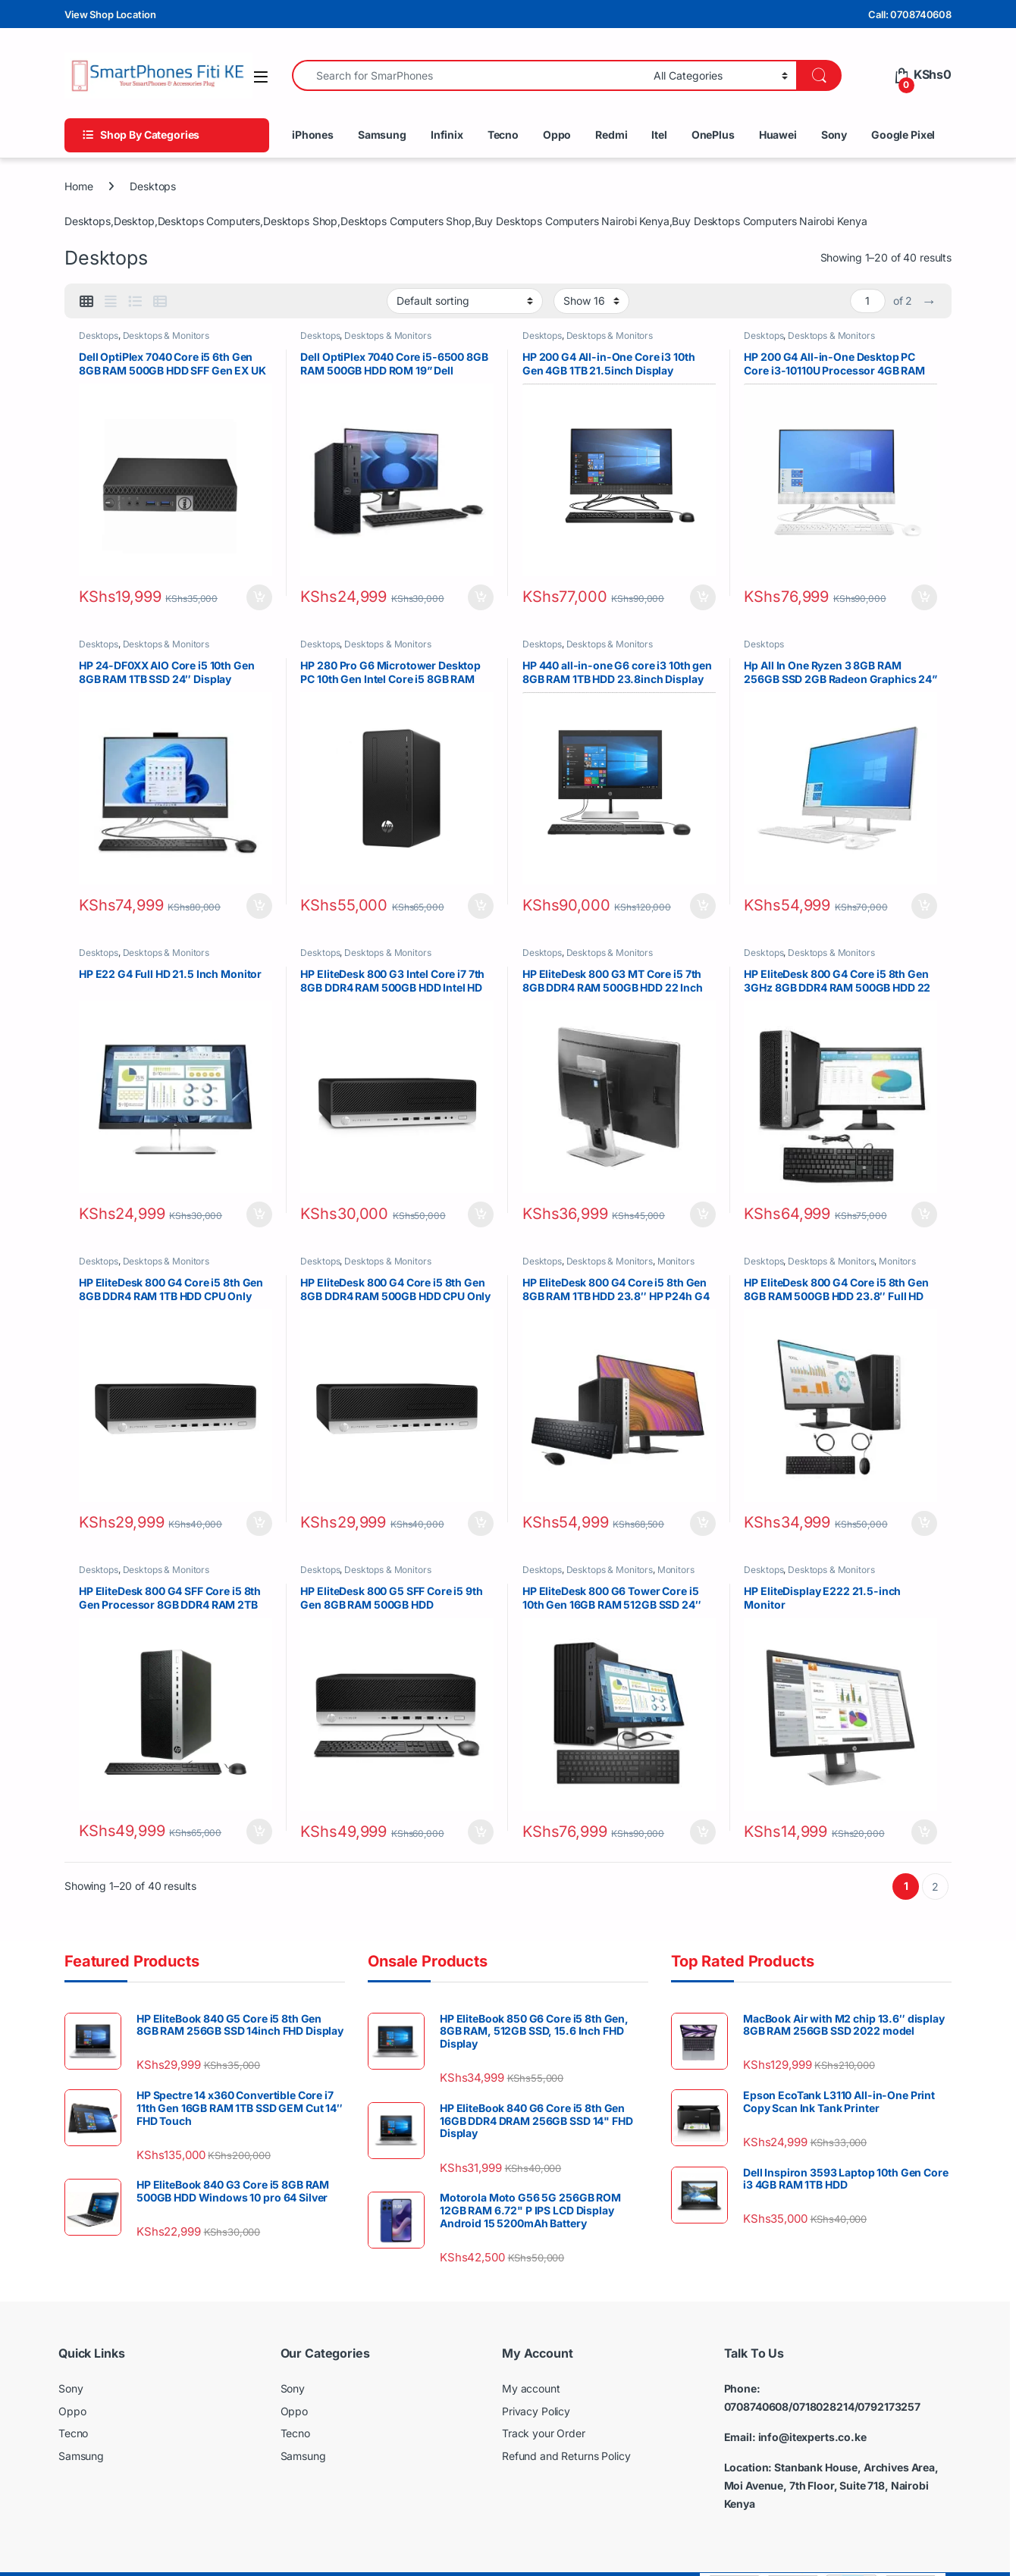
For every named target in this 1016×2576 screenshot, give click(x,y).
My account (531, 2361)
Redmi (611, 134)
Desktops (102, 337)
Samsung (382, 134)
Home (78, 186)
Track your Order (543, 2406)
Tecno (503, 134)
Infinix (447, 134)
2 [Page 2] (935, 1860)
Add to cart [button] (255, 592)
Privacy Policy (536, 2384)
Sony (834, 134)
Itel (658, 134)
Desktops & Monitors (170, 337)
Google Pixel (903, 134)
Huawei (778, 134)
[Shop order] (465, 301)
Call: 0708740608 (910, 14)
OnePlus (713, 134)
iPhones (313, 134)
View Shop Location (109, 14)
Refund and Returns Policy (566, 2429)
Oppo (557, 134)
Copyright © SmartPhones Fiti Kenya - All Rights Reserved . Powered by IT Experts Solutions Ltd (254, 2558)
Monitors (679, 1247)
